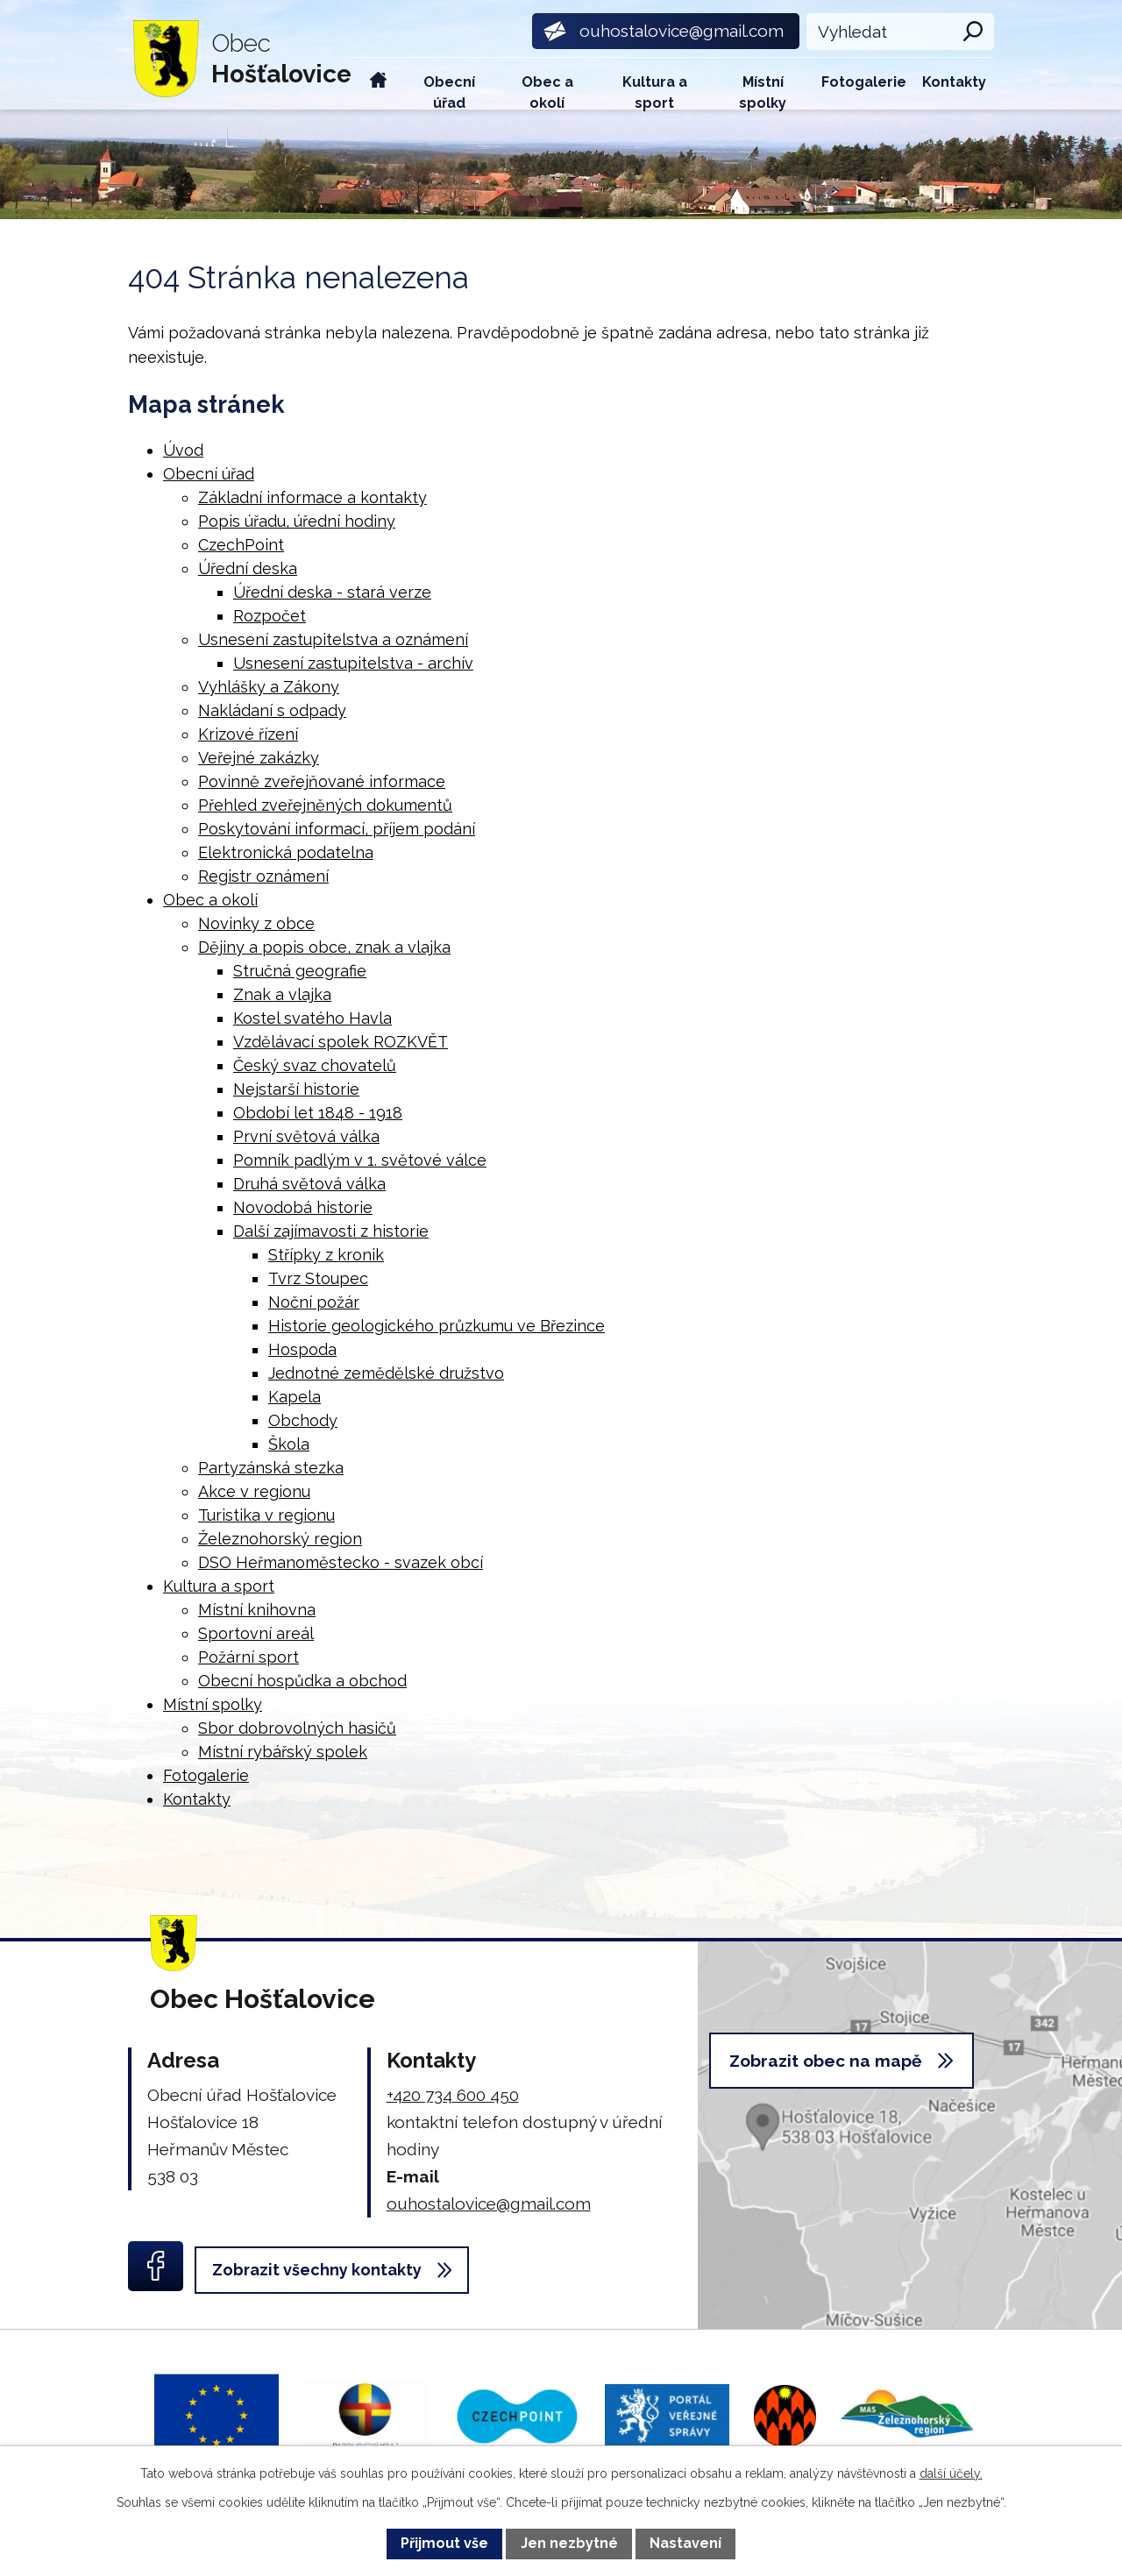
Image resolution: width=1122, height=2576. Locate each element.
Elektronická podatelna (285, 852)
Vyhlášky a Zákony (268, 687)
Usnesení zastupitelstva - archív (353, 663)
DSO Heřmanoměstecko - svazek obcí (340, 1562)
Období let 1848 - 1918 (317, 1112)
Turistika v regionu (266, 1515)
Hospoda (302, 1349)
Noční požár (313, 1302)
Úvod (379, 84)
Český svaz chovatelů (314, 1065)
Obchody (302, 1420)
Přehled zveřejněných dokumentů (325, 805)
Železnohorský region (280, 1538)
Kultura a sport (654, 92)
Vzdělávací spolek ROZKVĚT (340, 1042)
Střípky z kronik (326, 1254)
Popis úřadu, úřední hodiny (296, 521)
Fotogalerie (863, 82)
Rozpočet (269, 616)
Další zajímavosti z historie (331, 1231)
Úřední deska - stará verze (332, 592)
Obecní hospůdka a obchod (302, 1680)
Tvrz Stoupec (318, 1278)
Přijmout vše (444, 2543)
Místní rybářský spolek (282, 1751)
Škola (288, 1444)
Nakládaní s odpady (272, 710)
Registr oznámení (263, 876)
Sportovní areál (256, 1633)
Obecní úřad (449, 92)
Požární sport (248, 1657)
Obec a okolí (547, 92)
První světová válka (306, 1136)
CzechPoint (241, 545)
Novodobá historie (303, 1207)
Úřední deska (247, 568)
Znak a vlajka (282, 994)
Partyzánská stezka (271, 1467)
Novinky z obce (256, 923)
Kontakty (954, 82)
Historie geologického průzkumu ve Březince (436, 1325)
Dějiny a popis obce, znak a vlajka (324, 947)
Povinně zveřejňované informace (321, 781)
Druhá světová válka (309, 1183)
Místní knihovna (257, 1609)
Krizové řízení (248, 734)
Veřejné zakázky (258, 758)
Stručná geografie (299, 971)
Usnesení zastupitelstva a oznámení (333, 639)
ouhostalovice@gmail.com (489, 2203)
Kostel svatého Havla (312, 1018)
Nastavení (685, 2543)
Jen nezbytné (569, 2543)
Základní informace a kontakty (312, 497)
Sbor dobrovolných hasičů (297, 1728)
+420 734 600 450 (453, 2094)
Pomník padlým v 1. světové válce (359, 1160)
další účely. (951, 2473)
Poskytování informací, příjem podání (336, 829)
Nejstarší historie (296, 1089)
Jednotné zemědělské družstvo (386, 1373)
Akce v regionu (254, 1491)
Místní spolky (762, 92)
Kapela (294, 1396)
